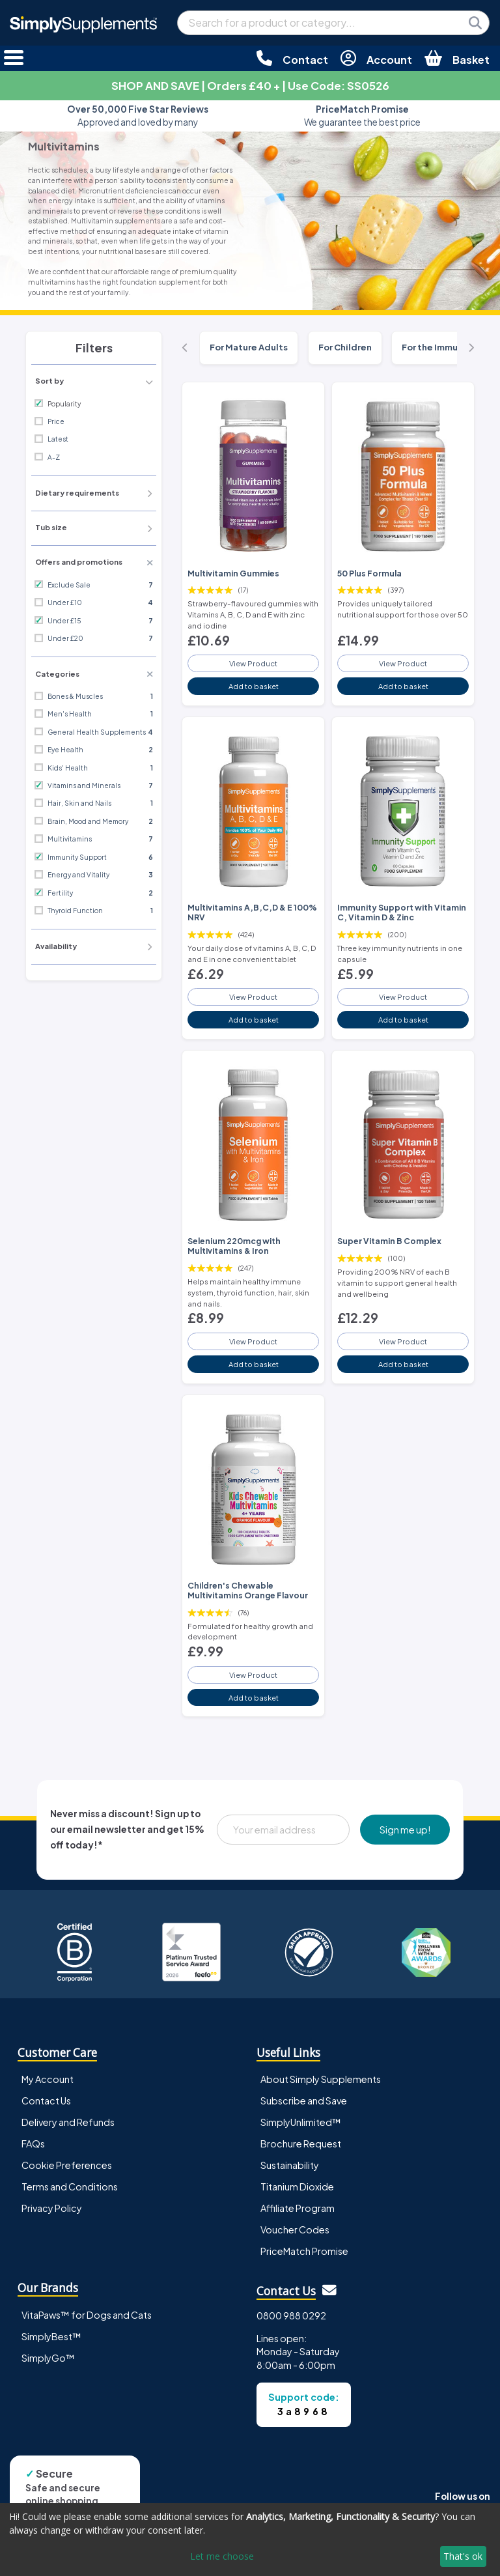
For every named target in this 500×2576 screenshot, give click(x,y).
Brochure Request (300, 2143)
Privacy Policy (51, 2208)
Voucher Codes (294, 2229)
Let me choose (222, 2556)
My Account (47, 2079)
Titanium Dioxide (297, 2186)
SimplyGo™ (48, 2358)
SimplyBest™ (51, 2336)
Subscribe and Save (303, 2100)
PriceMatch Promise (304, 2251)
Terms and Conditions (69, 2186)
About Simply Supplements (320, 2079)
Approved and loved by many (137, 116)
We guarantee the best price (362, 116)
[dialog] (250, 2539)
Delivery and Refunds (68, 2122)
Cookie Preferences (66, 2165)
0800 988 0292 (291, 2315)
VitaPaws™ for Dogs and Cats (86, 2315)
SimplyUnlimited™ (300, 2122)
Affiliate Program (297, 2208)
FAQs (33, 2143)
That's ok (462, 2556)
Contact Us (46, 2100)
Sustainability (289, 2165)
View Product (253, 663)
